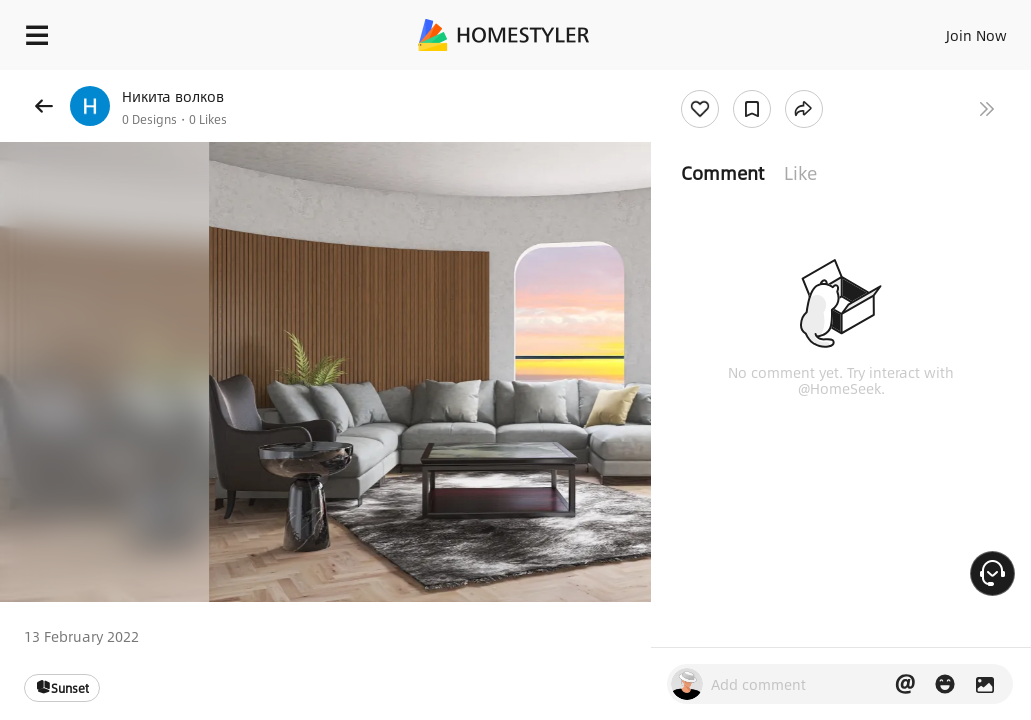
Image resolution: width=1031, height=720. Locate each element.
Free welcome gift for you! (929, 80)
